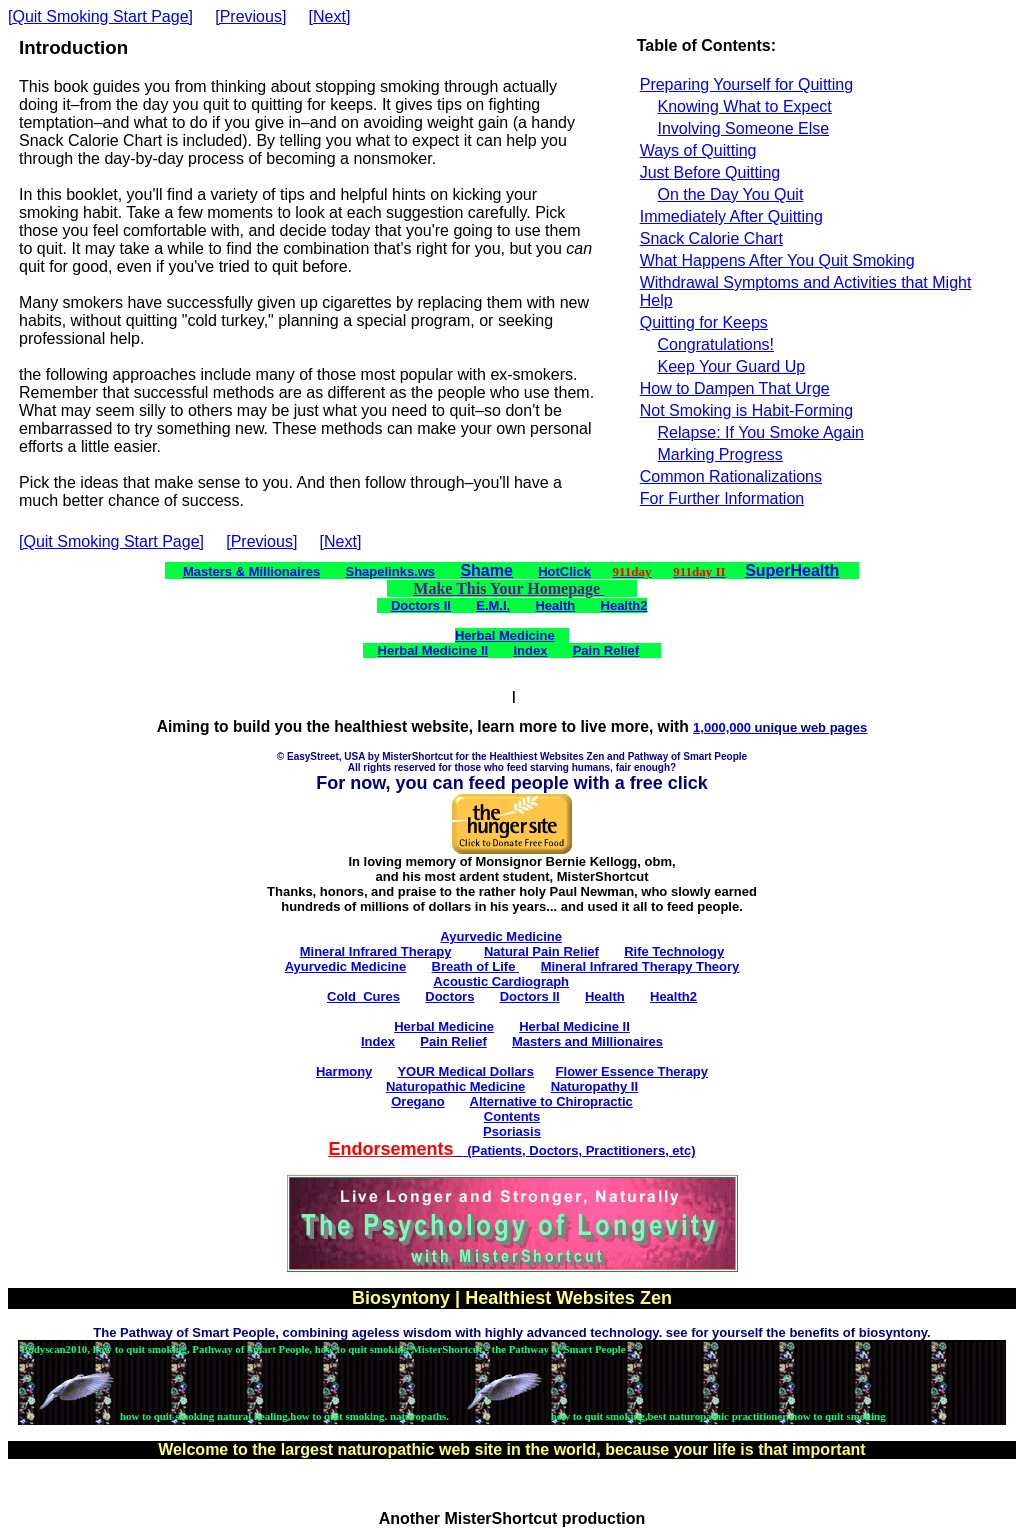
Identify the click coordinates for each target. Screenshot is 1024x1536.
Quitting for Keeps (704, 322)
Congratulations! (715, 344)
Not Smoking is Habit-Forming (746, 410)
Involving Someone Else (743, 128)
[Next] (330, 16)
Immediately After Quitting (731, 216)
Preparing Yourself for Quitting (746, 84)
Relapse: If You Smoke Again (760, 432)
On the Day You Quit (730, 194)
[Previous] (250, 16)
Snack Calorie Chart (711, 238)
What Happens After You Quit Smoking (777, 260)
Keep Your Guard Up (731, 366)
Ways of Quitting (698, 150)
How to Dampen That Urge (735, 388)
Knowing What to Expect (744, 106)
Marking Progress (719, 454)
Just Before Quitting (710, 172)
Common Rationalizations (731, 476)
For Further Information (722, 498)
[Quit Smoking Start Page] (100, 16)
